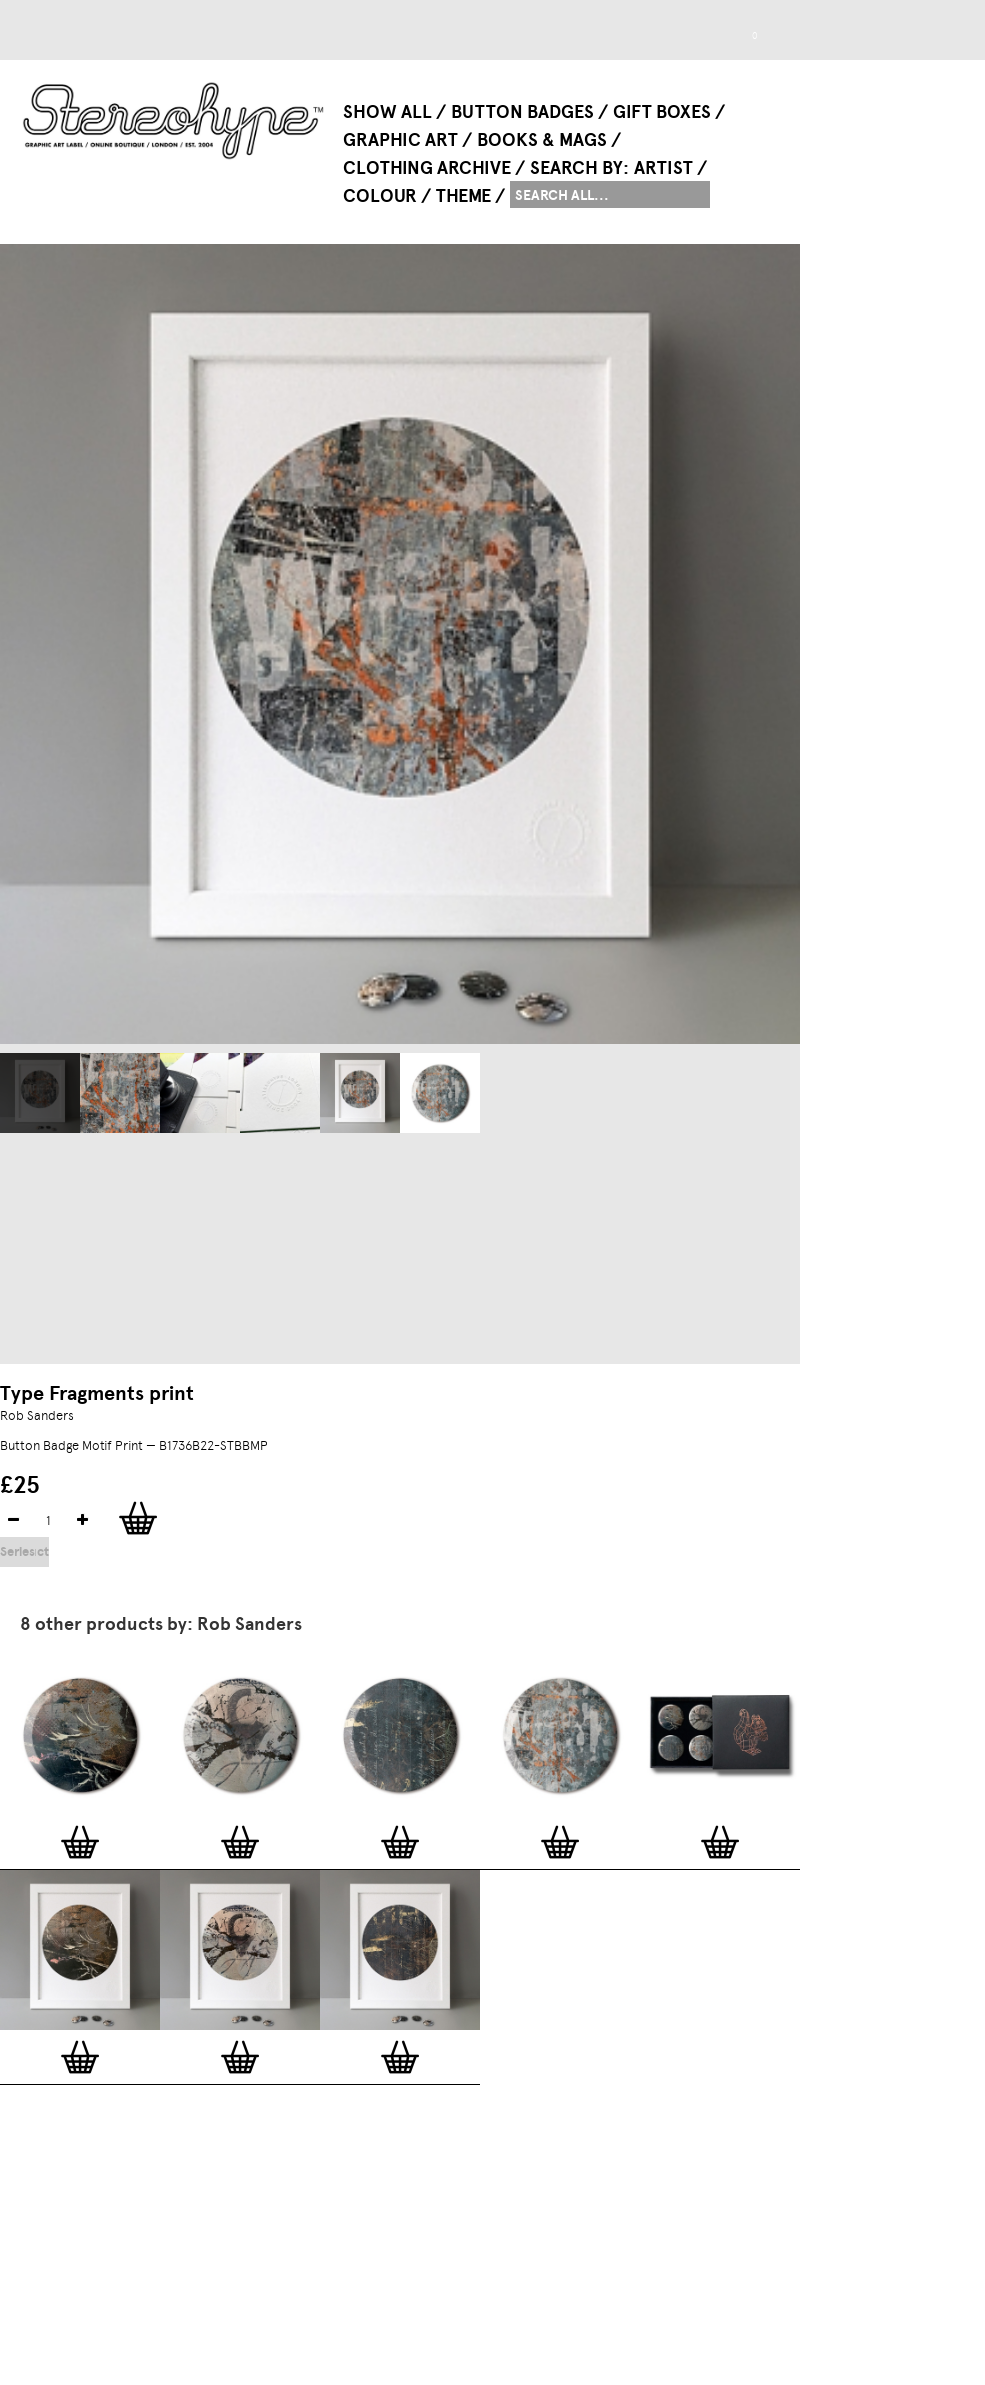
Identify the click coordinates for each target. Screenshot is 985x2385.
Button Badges (522, 112)
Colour (380, 196)
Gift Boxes (662, 112)
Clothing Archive (427, 168)
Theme (463, 196)
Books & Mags (542, 140)
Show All (387, 112)
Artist (663, 168)
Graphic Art (400, 140)
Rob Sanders (37, 1415)
